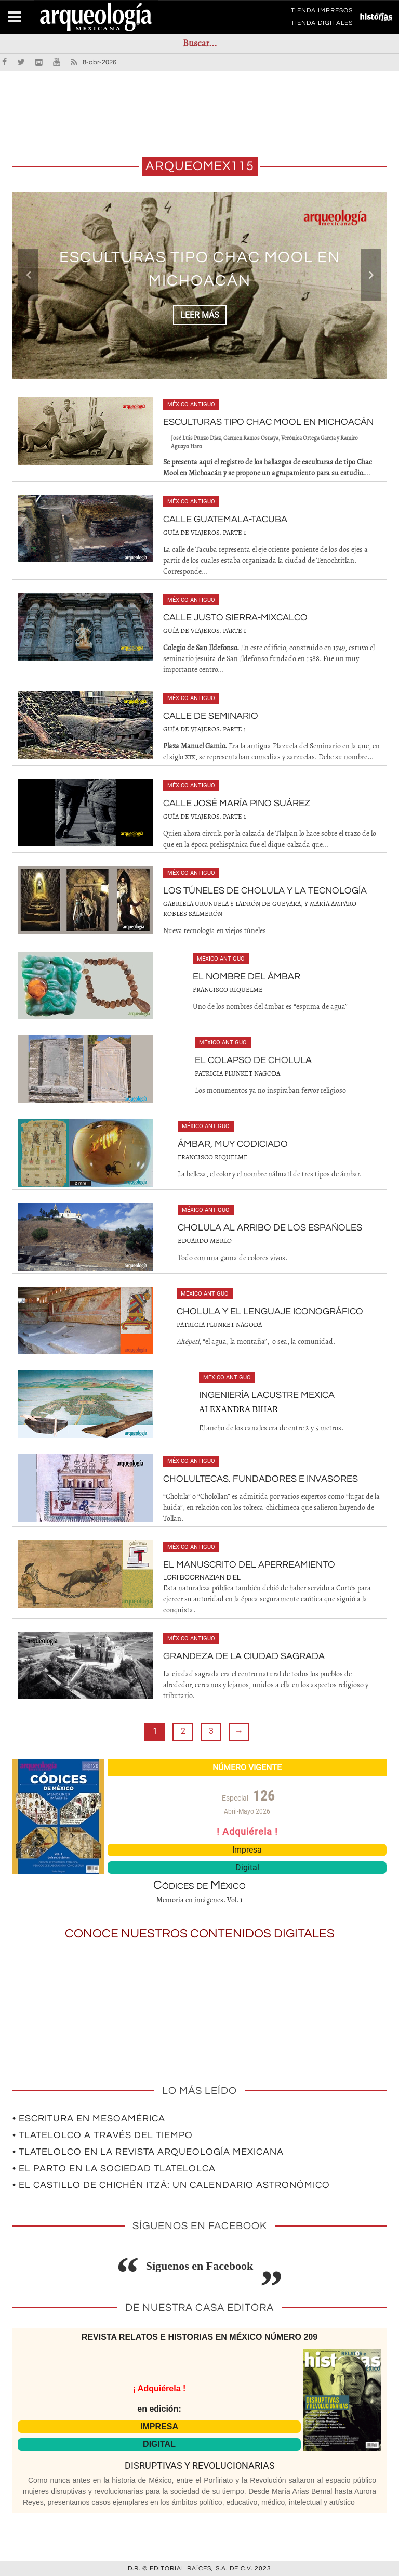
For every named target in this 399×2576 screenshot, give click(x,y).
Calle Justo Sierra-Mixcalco (235, 618)
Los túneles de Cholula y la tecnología (265, 891)
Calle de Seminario (210, 716)
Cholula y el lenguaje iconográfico (270, 1311)
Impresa (247, 1850)
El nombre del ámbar (246, 976)
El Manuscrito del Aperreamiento (249, 1565)
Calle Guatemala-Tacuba (225, 519)
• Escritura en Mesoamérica (88, 2119)
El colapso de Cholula (253, 1060)
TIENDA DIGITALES (322, 25)
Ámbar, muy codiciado (233, 1144)
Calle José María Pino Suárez (236, 803)
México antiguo (191, 404)
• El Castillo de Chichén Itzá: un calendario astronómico (171, 2185)
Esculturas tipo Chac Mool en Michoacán (268, 422)
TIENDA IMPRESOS (322, 12)
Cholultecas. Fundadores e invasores (260, 1479)
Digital (247, 1867)
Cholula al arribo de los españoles (270, 1228)
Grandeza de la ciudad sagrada (244, 1656)
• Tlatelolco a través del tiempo (102, 2135)
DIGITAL (159, 2444)
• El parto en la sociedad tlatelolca (114, 2168)
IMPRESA (159, 2426)
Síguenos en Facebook (200, 2265)
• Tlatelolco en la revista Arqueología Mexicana (148, 2152)
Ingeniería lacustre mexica (267, 1395)
